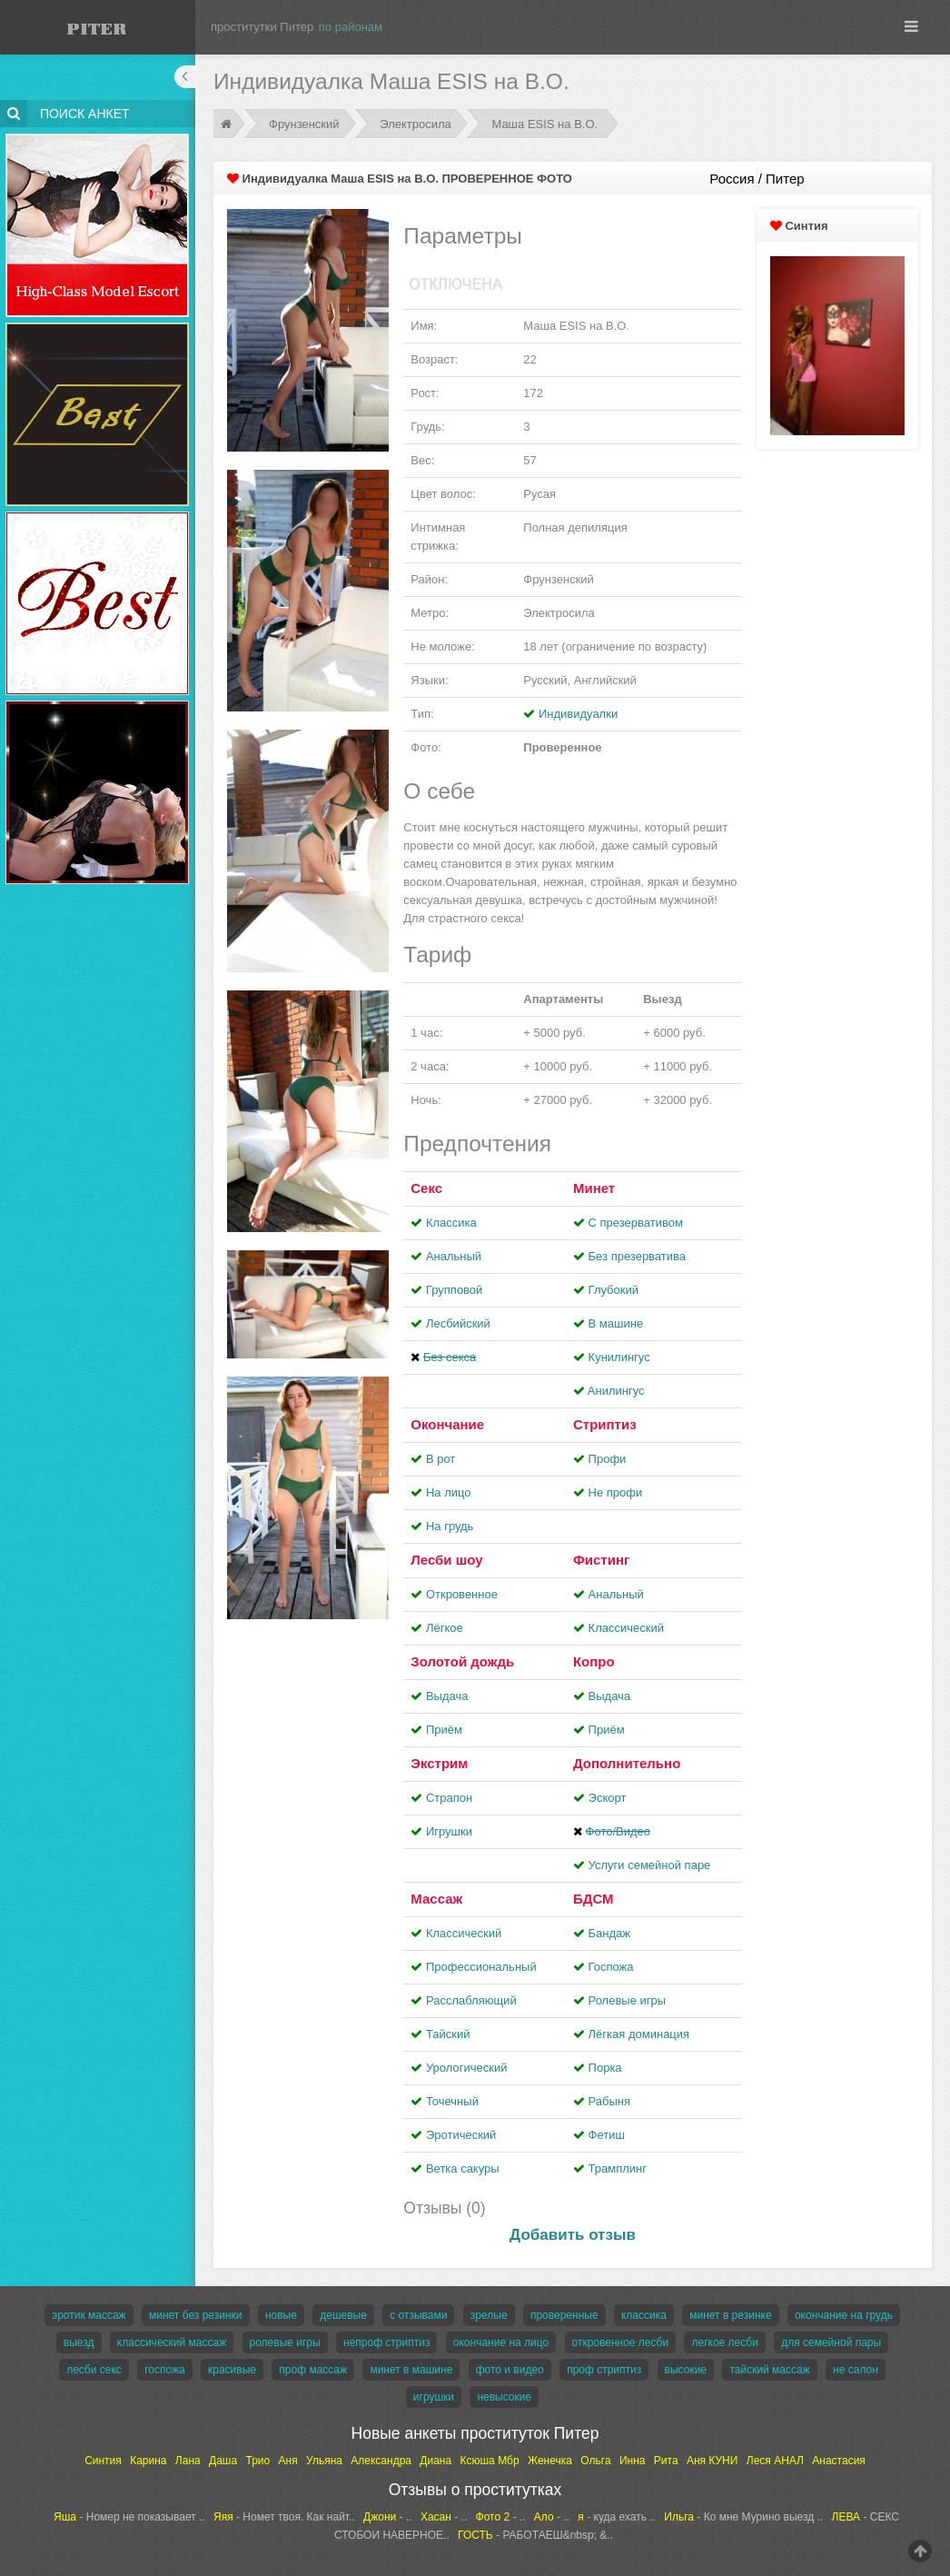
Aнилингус (616, 1390)
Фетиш (607, 2135)
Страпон (449, 1798)
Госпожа (611, 1967)
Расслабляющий (471, 2000)
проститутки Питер (262, 27)
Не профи (616, 1492)
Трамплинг (618, 2168)
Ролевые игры (628, 2000)
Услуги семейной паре (650, 1865)
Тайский (448, 2034)
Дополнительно (626, 1763)
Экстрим (439, 1763)
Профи (608, 1459)
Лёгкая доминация (639, 2034)
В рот (440, 1459)
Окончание (447, 1424)
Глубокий (613, 1290)
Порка (605, 2067)
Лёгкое (444, 1628)
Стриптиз (605, 1424)
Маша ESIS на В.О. (544, 124)
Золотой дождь (462, 1661)
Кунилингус (619, 1357)
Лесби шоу (446, 1559)
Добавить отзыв (573, 2234)
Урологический (467, 2067)
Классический (626, 1628)
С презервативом (636, 1222)
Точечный (452, 2101)
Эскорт (608, 1798)
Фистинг (601, 1559)
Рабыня (609, 2101)
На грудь (449, 1526)
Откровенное (462, 1594)
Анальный (453, 1256)
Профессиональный (481, 1967)
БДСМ (593, 1898)
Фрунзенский (304, 124)
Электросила (415, 124)
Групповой (454, 1290)
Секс (426, 1188)
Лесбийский (458, 1323)
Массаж (436, 1898)
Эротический (461, 2135)
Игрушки (449, 1831)
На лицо (448, 1492)
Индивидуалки (578, 714)
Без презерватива (637, 1256)
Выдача (447, 1696)
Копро (594, 1661)
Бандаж (609, 1933)
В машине (616, 1323)
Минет (594, 1188)
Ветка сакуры (463, 2168)
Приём (444, 1729)
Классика (451, 1222)
